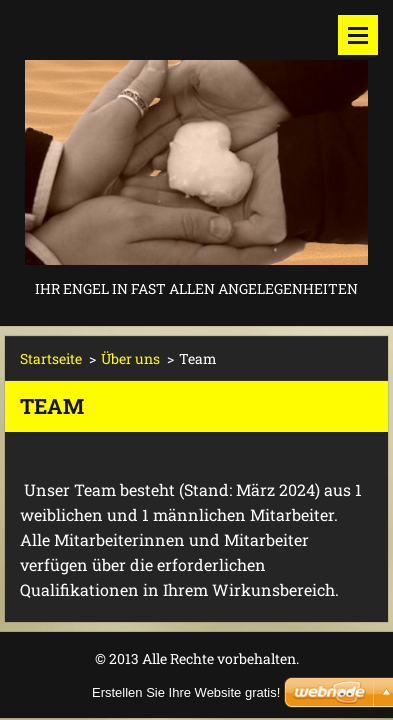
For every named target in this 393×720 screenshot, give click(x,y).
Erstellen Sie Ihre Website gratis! (186, 692)
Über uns (130, 358)
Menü (358, 35)
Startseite (51, 358)
